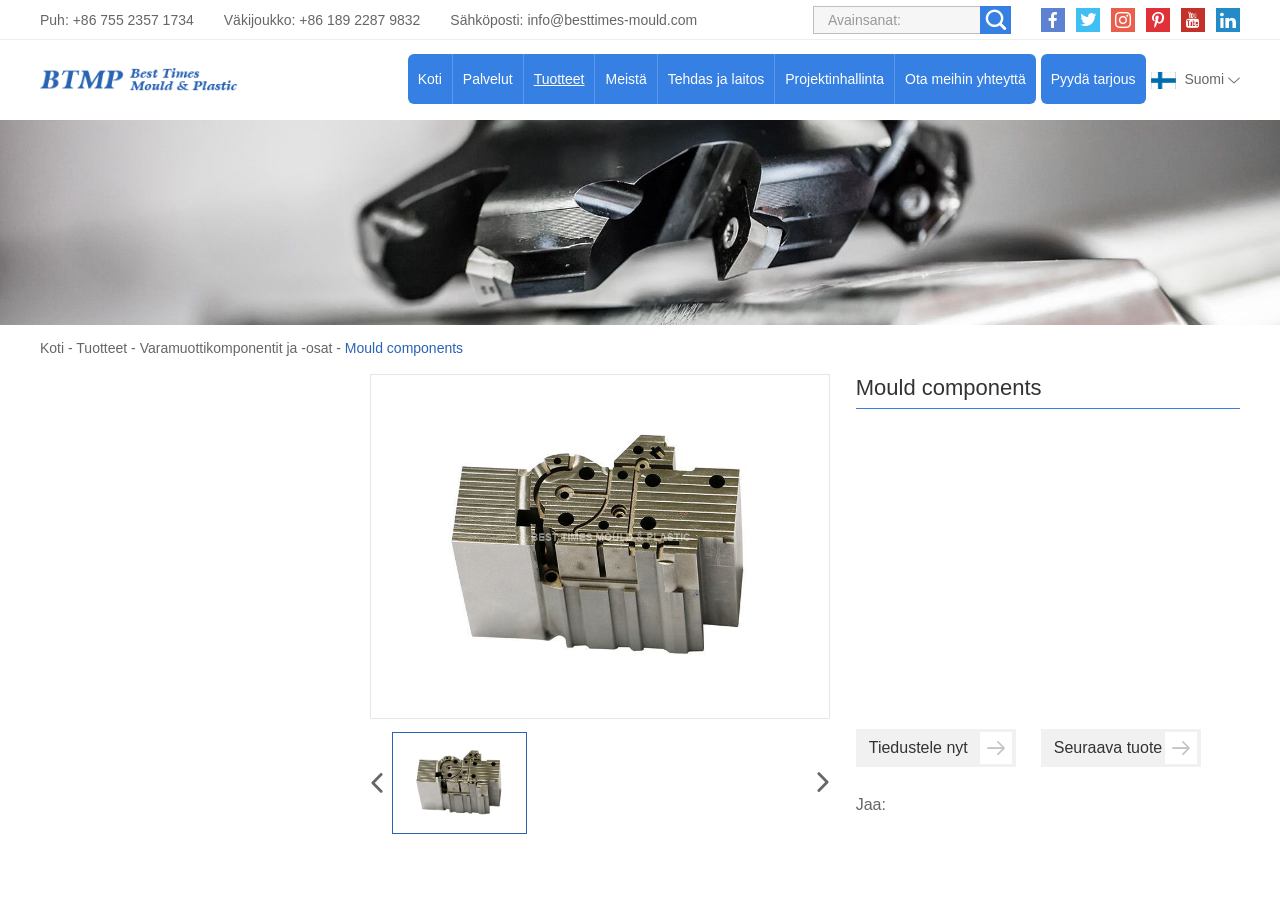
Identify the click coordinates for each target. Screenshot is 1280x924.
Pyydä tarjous (1093, 79)
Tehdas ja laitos (716, 79)
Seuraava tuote (1125, 748)
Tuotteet (559, 79)
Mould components (404, 348)
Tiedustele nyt (940, 748)
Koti (430, 79)
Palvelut (488, 79)
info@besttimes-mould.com (612, 20)
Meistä (625, 79)
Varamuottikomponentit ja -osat (236, 348)
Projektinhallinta (834, 79)
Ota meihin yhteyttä (965, 79)
